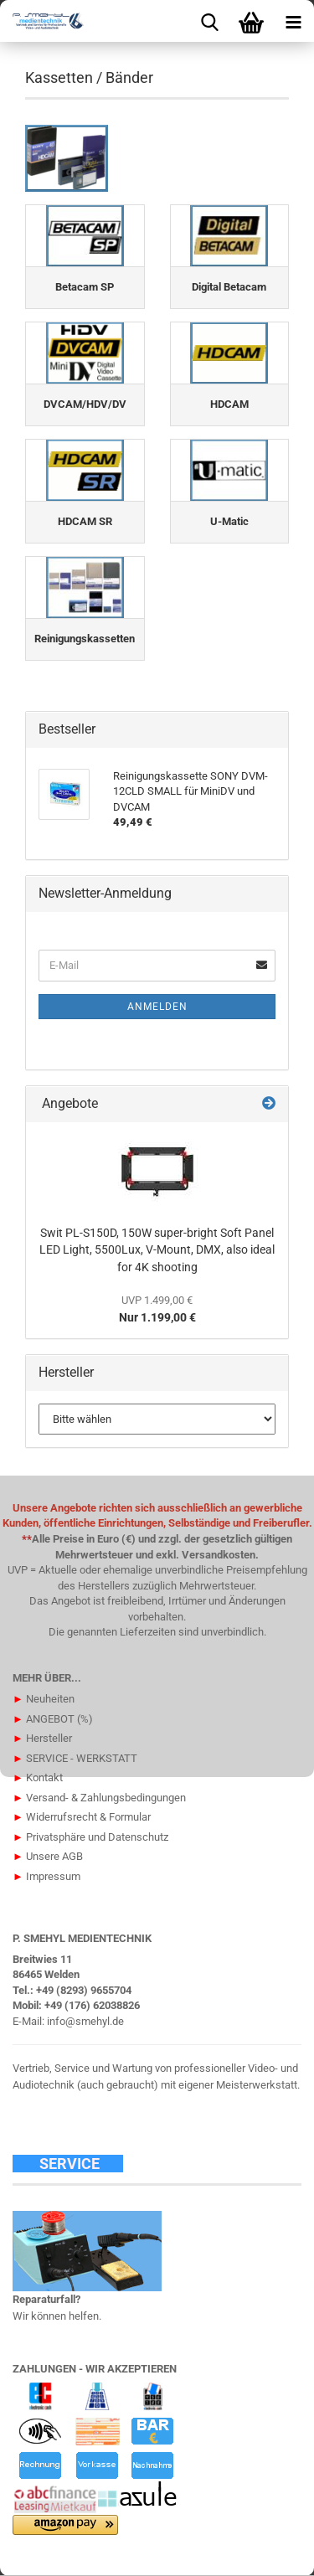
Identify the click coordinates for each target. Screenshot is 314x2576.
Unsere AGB (48, 1856)
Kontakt (38, 1777)
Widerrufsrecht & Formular (82, 1817)
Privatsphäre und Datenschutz (90, 1837)
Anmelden (157, 1006)
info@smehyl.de (85, 2021)
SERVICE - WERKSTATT (75, 1758)
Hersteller (42, 1738)
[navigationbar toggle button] (293, 21)
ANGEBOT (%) (53, 1719)
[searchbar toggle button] (209, 21)
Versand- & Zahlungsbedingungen (99, 1797)
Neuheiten (44, 1698)
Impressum (46, 1876)
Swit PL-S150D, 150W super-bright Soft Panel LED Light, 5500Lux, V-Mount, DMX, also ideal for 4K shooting (157, 1250)
